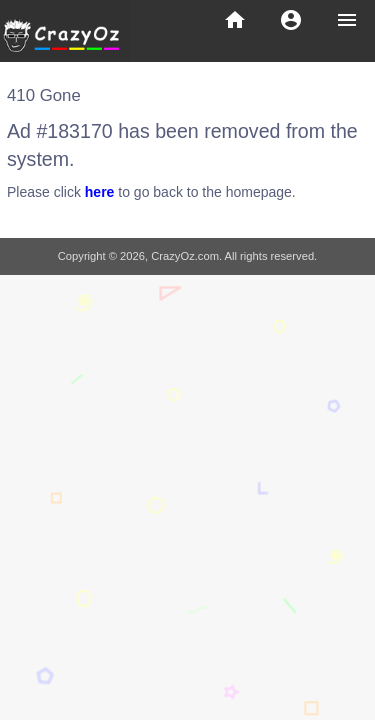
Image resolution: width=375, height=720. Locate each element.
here (100, 192)
